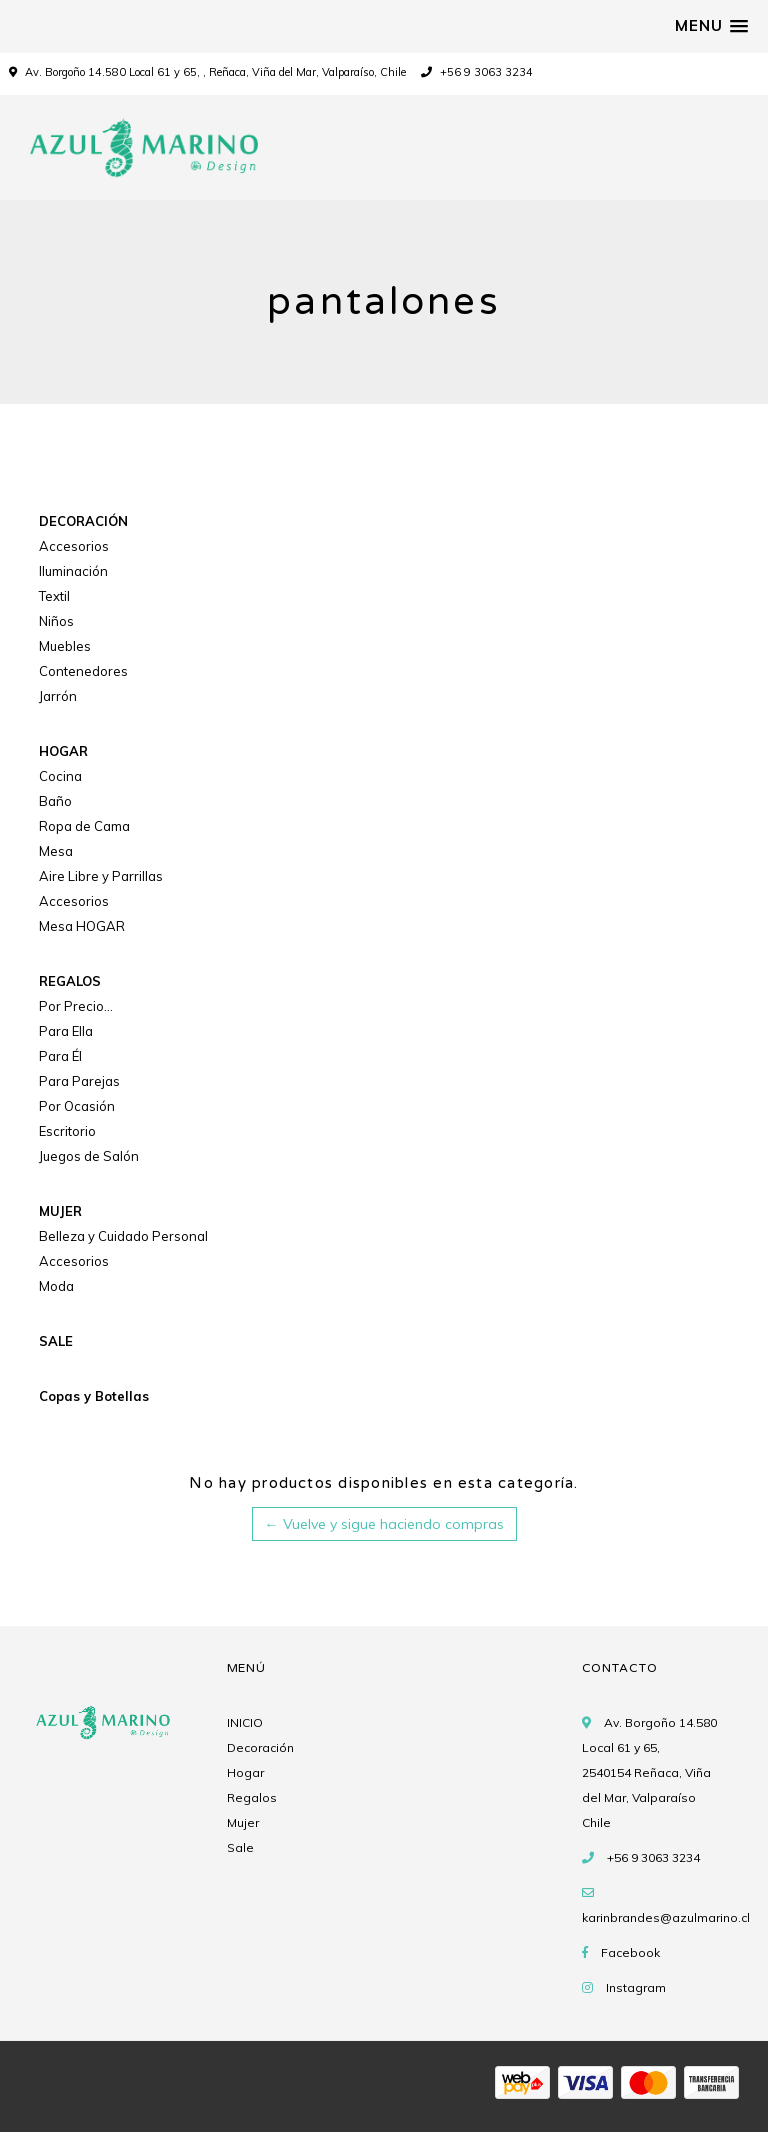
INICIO (245, 1722)
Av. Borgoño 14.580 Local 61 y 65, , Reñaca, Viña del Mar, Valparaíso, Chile (215, 72)
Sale (240, 1847)
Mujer (243, 1822)
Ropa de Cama (84, 826)
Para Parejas (79, 1081)
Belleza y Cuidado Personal (123, 1236)
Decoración (260, 1747)
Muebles (65, 646)
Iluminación (73, 571)
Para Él (60, 1056)
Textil (54, 596)
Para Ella (66, 1031)
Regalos (252, 1797)
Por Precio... (76, 1006)
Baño (55, 801)
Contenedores (83, 671)
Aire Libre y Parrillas (101, 876)
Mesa (56, 851)
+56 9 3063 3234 (477, 72)
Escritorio (67, 1131)
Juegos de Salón (89, 1156)
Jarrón (58, 696)
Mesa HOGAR (82, 926)
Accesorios (74, 546)
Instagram (636, 1987)
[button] (711, 26)
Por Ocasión (77, 1106)
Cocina (60, 776)
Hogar (245, 1772)
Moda (56, 1286)
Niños (56, 621)
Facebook (630, 1952)
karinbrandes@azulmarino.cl (666, 1917)
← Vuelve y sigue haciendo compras (384, 1524)
